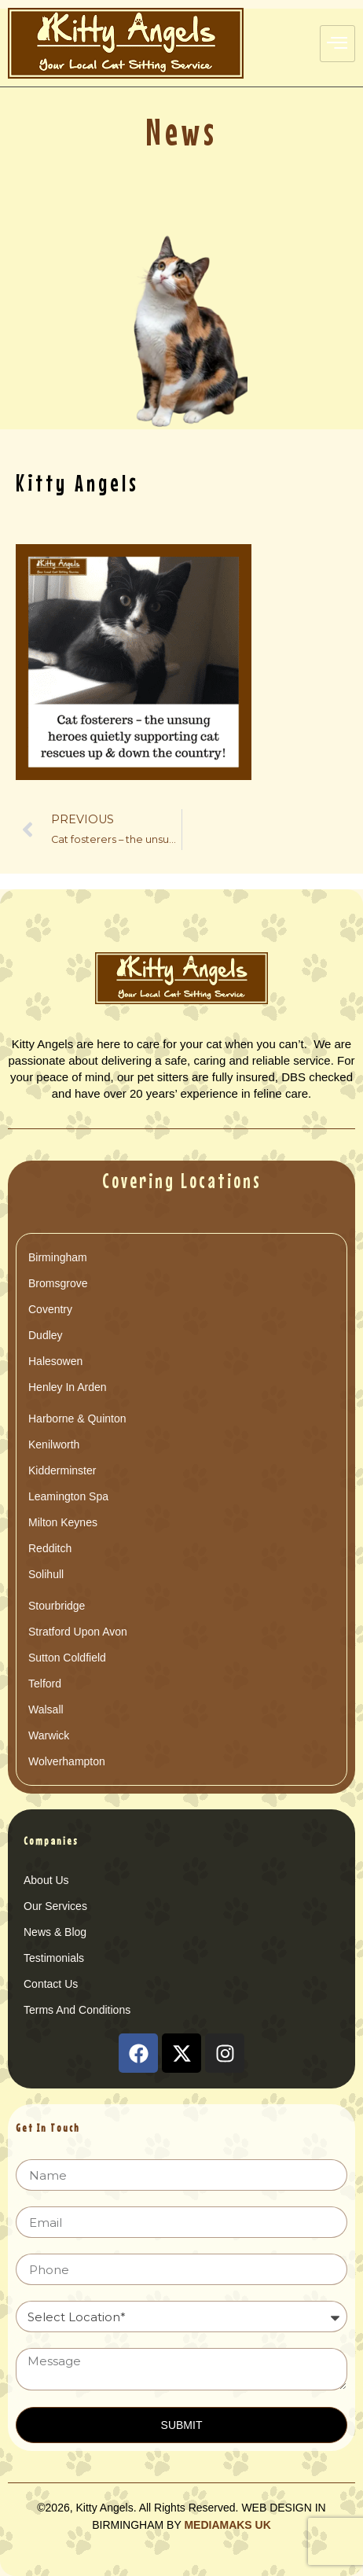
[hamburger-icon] (337, 43)
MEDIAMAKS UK (227, 2525)
